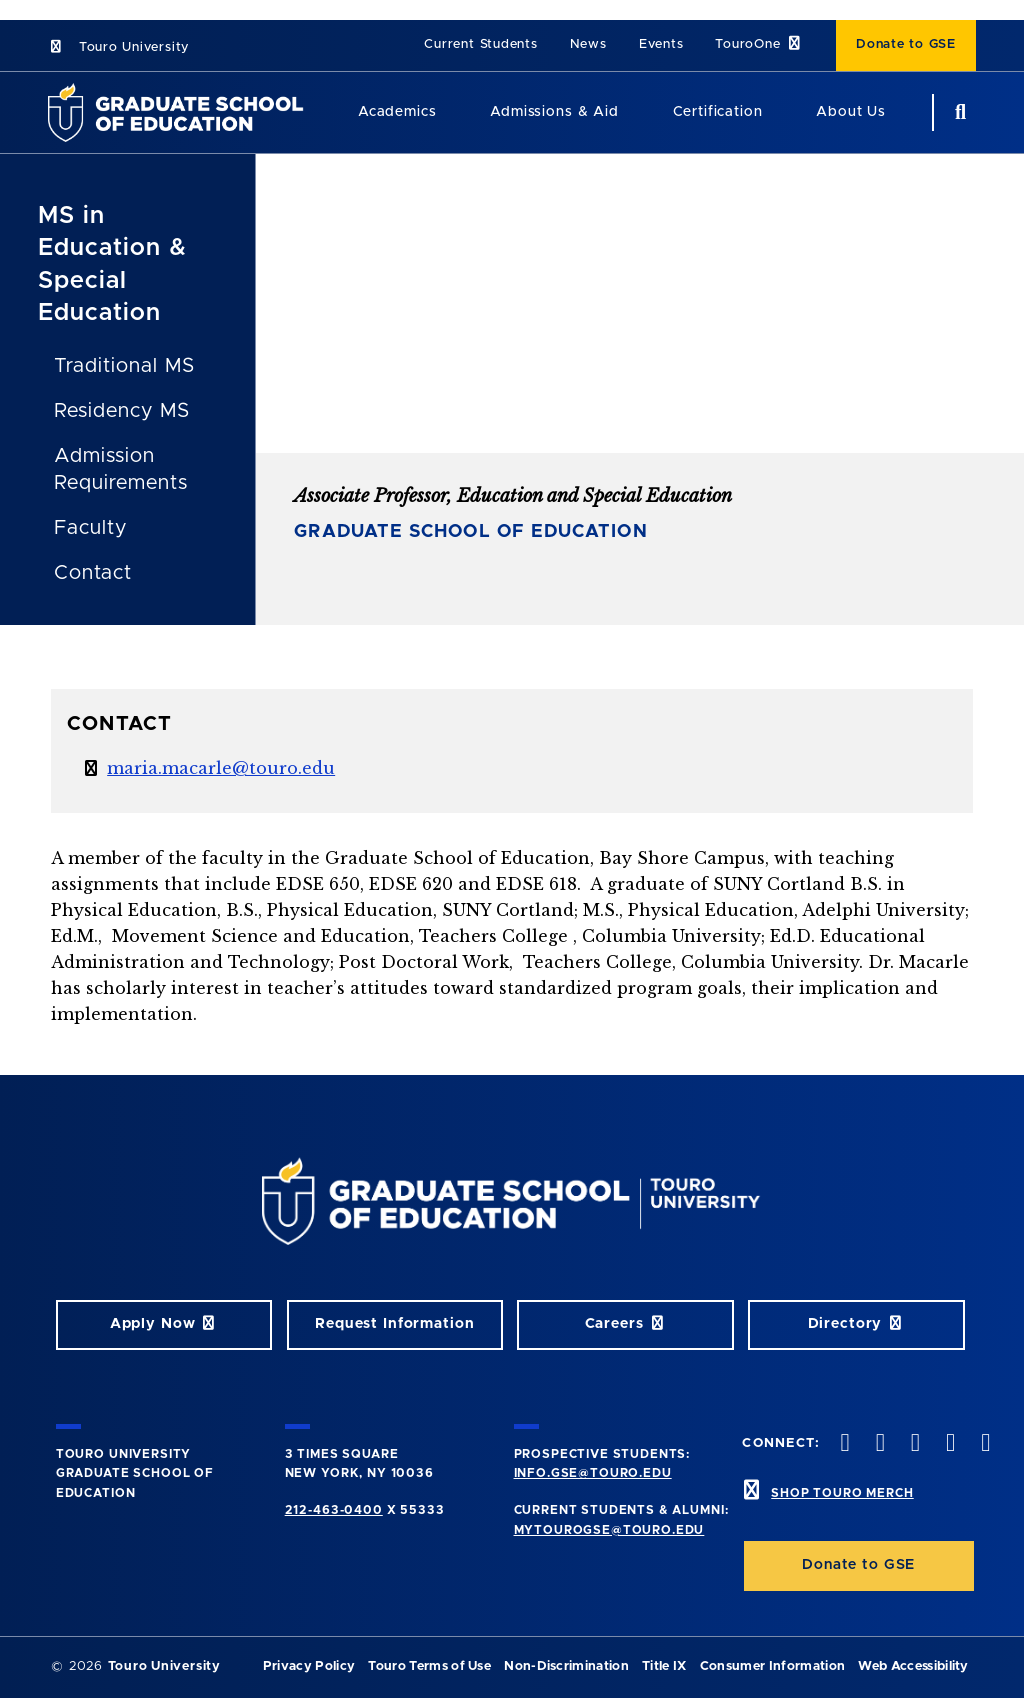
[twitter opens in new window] (878, 1444)
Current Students (480, 44)
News (588, 44)
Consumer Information (772, 1666)
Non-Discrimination (566, 1666)
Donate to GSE (906, 44)
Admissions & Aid (554, 112)
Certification (718, 112)
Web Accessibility (913, 1666)
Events (661, 44)
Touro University (118, 47)
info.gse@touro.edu (593, 1473)
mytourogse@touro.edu (609, 1530)
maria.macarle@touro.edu (221, 768)
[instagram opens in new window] (913, 1444)
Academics (397, 112)
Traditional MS (124, 366)
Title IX (664, 1666)
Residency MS (122, 411)
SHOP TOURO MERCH (842, 1493)
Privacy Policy (309, 1666)
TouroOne (759, 43)
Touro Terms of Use (429, 1666)
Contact (93, 573)
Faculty (90, 528)
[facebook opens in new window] (843, 1444)
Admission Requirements (121, 469)
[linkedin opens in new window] (984, 1444)
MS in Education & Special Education (112, 264)
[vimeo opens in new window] (949, 1444)
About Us (851, 112)
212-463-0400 (334, 1510)
